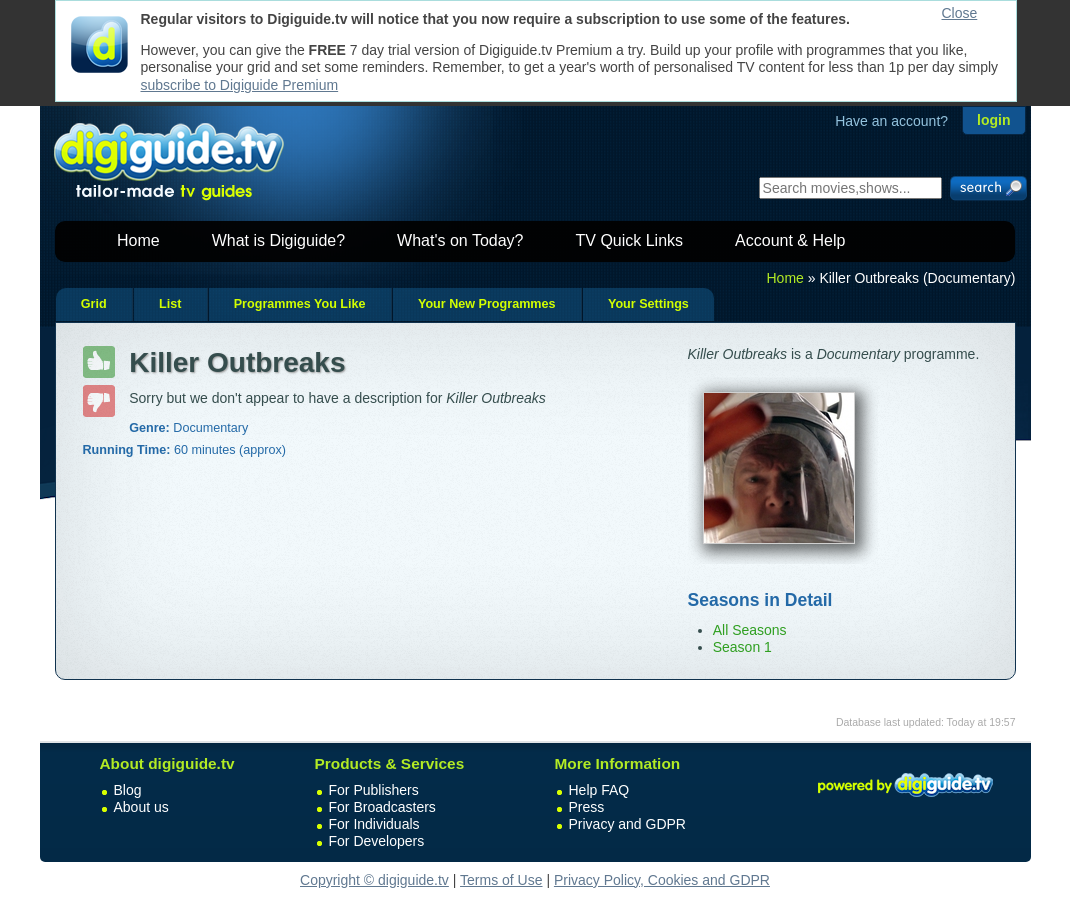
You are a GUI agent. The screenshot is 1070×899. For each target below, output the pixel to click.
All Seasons (750, 630)
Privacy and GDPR (627, 824)
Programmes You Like (300, 304)
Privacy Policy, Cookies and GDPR (662, 880)
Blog (128, 790)
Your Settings (648, 304)
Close (960, 13)
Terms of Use (501, 880)
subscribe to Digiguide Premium (240, 85)
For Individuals (374, 824)
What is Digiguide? (278, 240)
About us (141, 807)
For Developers (377, 841)
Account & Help (790, 240)
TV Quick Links (629, 240)
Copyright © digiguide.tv (374, 880)
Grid (94, 304)
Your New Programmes (487, 304)
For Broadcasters (382, 807)
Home (138, 240)
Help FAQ (599, 790)
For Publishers (374, 790)
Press (587, 807)
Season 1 (742, 647)
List (170, 304)
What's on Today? (460, 240)
